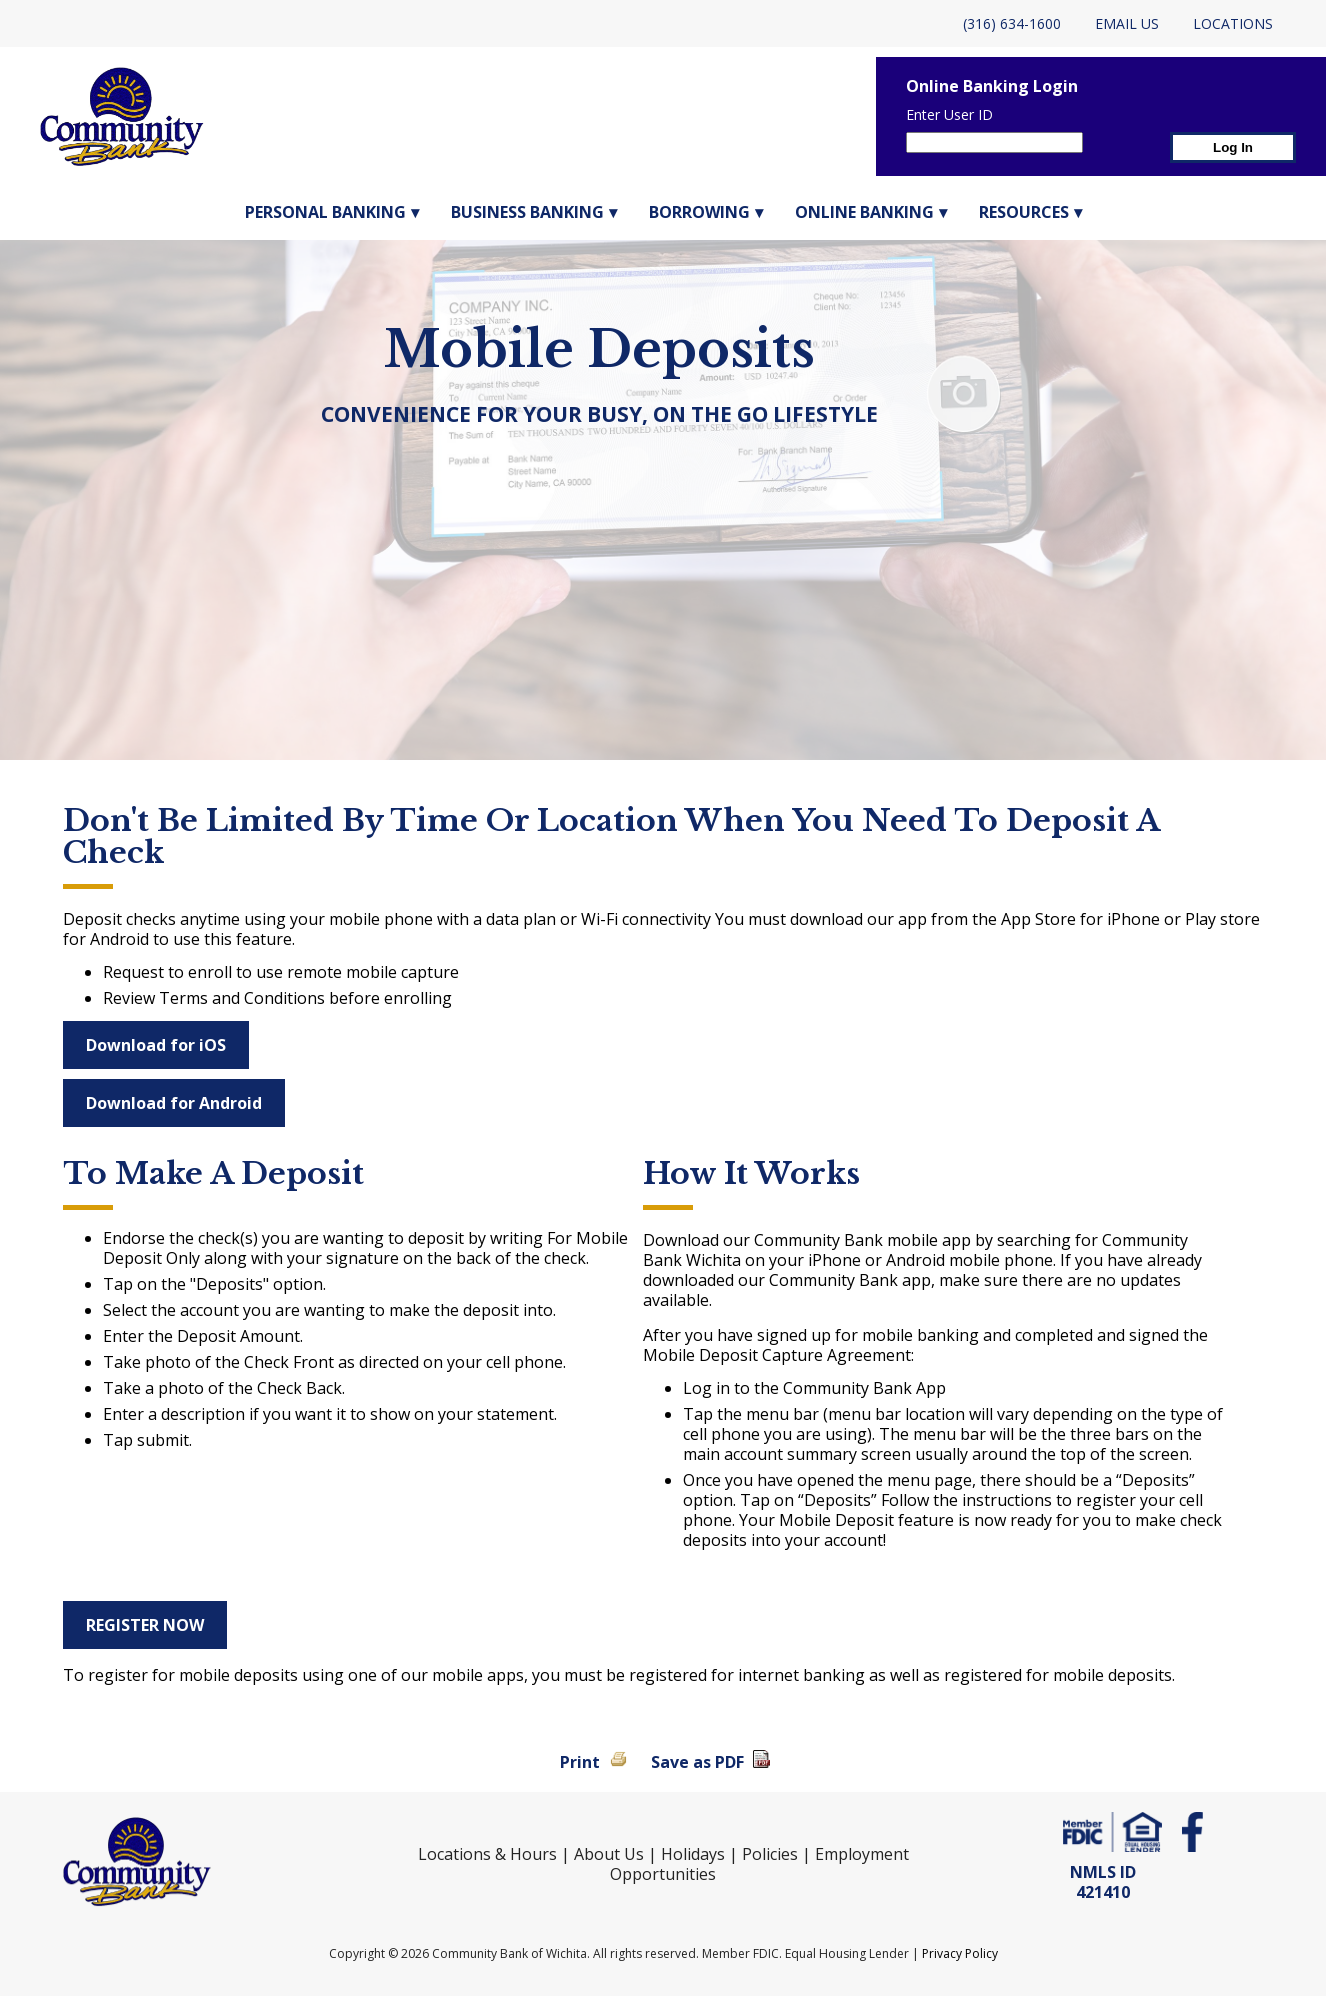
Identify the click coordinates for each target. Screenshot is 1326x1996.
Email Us (1127, 23)
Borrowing (699, 212)
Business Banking (527, 212)
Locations (1233, 23)
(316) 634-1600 (1012, 23)
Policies (770, 1854)
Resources (1024, 212)
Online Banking (864, 212)
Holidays (693, 1854)
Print (580, 1762)
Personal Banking (325, 212)
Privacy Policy (960, 1953)
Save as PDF (697, 1762)
